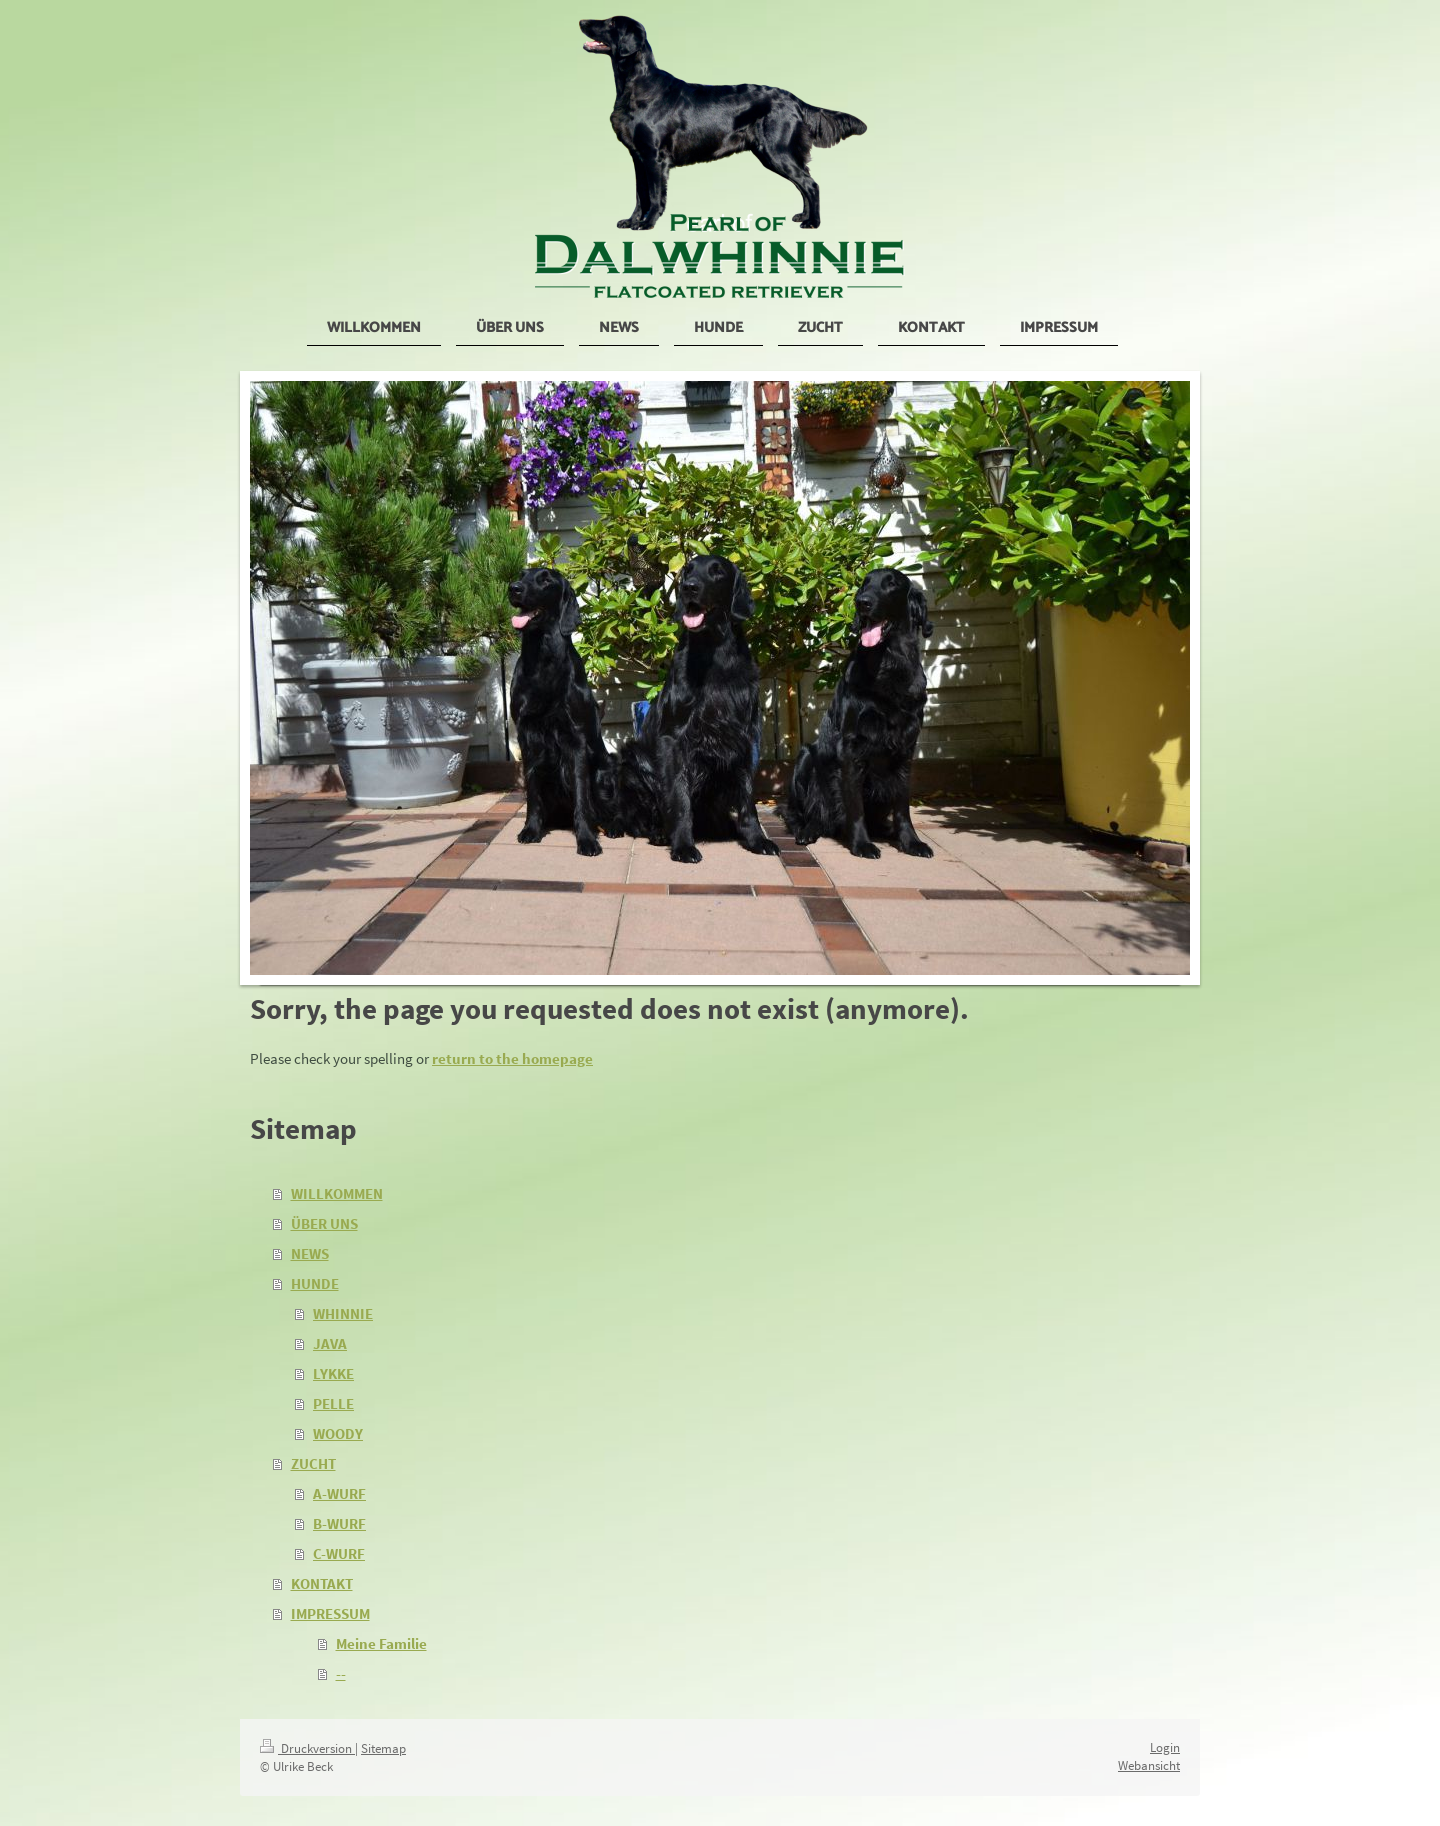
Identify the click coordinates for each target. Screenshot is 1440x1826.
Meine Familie (381, 1643)
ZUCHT (313, 1463)
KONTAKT (322, 1583)
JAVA (330, 1343)
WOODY (338, 1433)
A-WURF (339, 1493)
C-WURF (339, 1553)
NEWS (310, 1253)
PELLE (333, 1403)
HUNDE (315, 1283)
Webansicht (1149, 1765)
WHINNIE (343, 1313)
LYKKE (333, 1373)
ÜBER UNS (324, 1223)
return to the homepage (512, 1058)
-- (341, 1673)
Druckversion (307, 1748)
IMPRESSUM (330, 1613)
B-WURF (339, 1523)
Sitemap (383, 1748)
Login (1165, 1747)
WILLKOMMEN (337, 1193)
